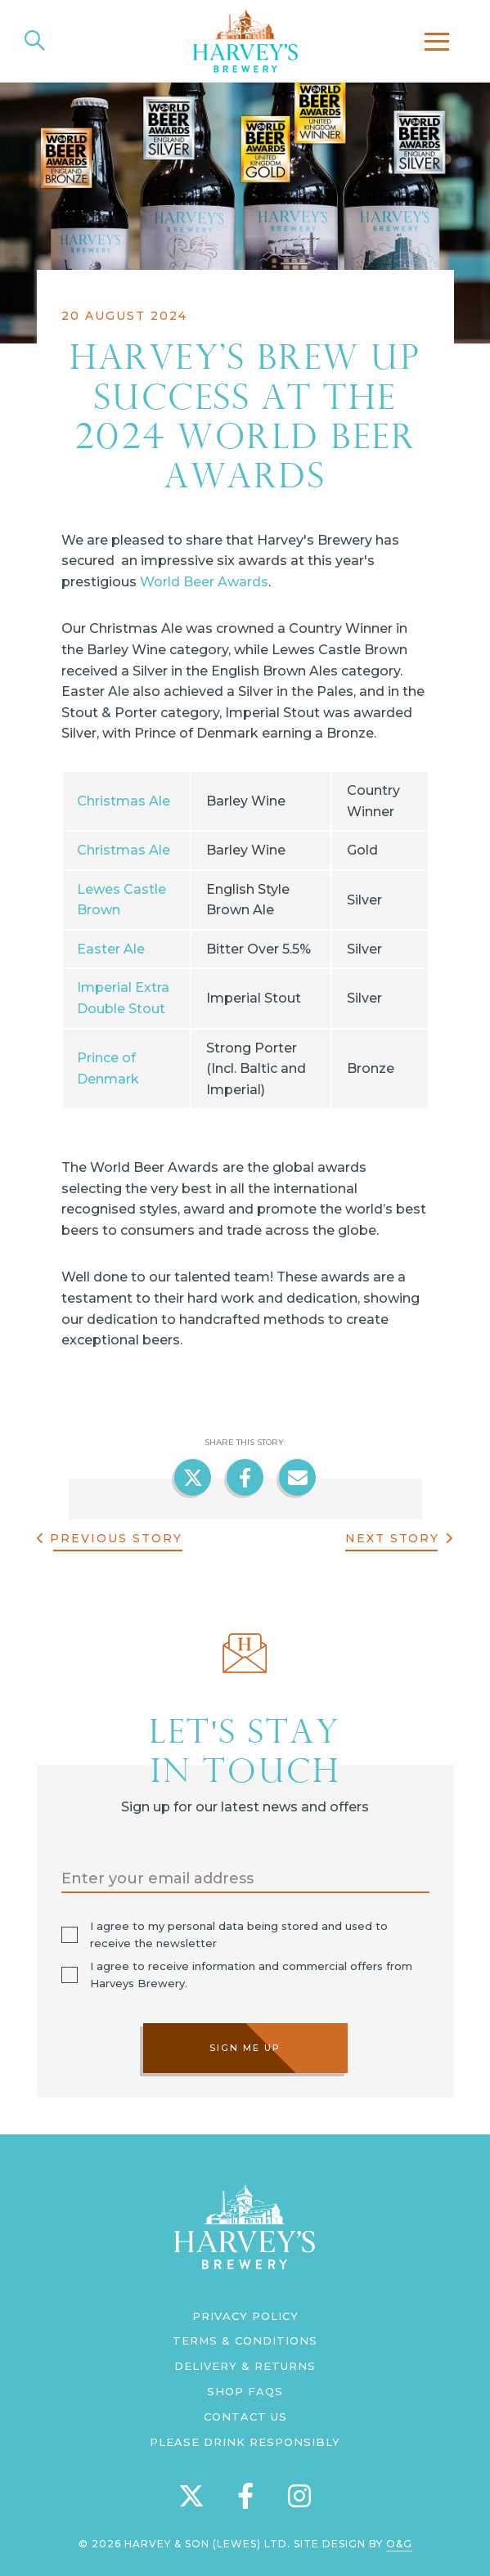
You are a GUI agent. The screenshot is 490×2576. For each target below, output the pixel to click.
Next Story (399, 1538)
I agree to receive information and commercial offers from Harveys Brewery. (251, 1974)
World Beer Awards (204, 582)
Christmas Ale (123, 801)
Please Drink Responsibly (245, 2441)
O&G (399, 2544)
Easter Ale (111, 949)
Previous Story (110, 1538)
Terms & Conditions (245, 2340)
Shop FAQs (245, 2391)
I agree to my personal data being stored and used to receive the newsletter (239, 1934)
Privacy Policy (245, 2315)
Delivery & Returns (245, 2365)
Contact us (245, 2416)
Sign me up (245, 2047)
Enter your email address (157, 1878)
